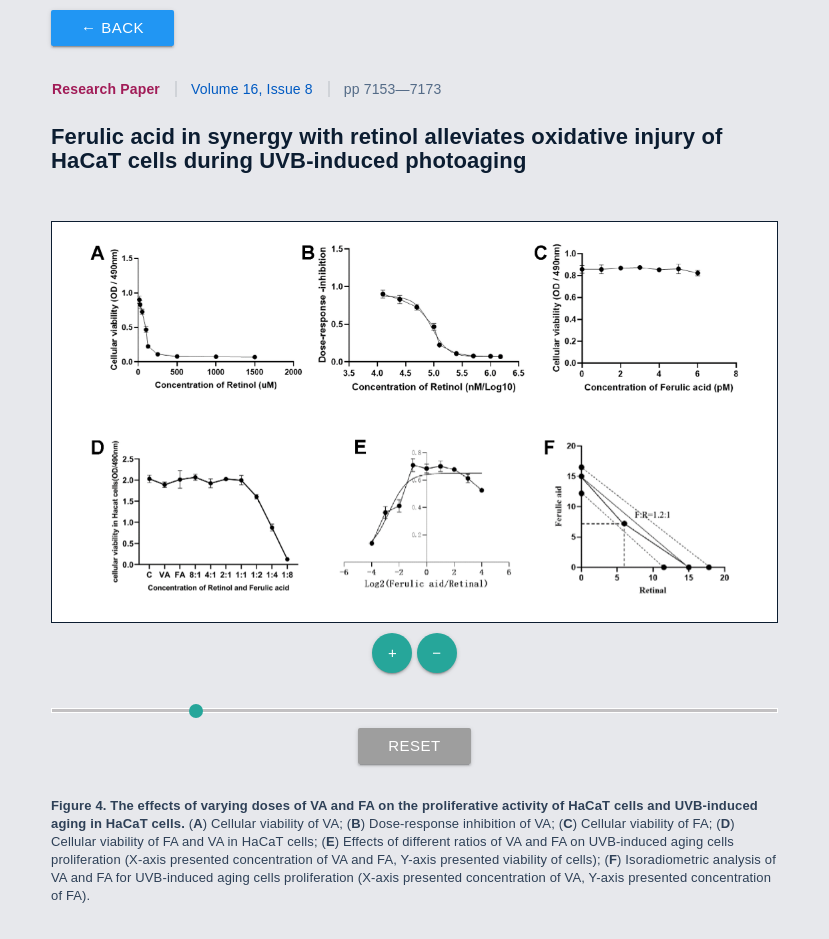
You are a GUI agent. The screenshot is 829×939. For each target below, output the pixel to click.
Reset (414, 745)
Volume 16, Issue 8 (252, 89)
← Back (112, 27)
